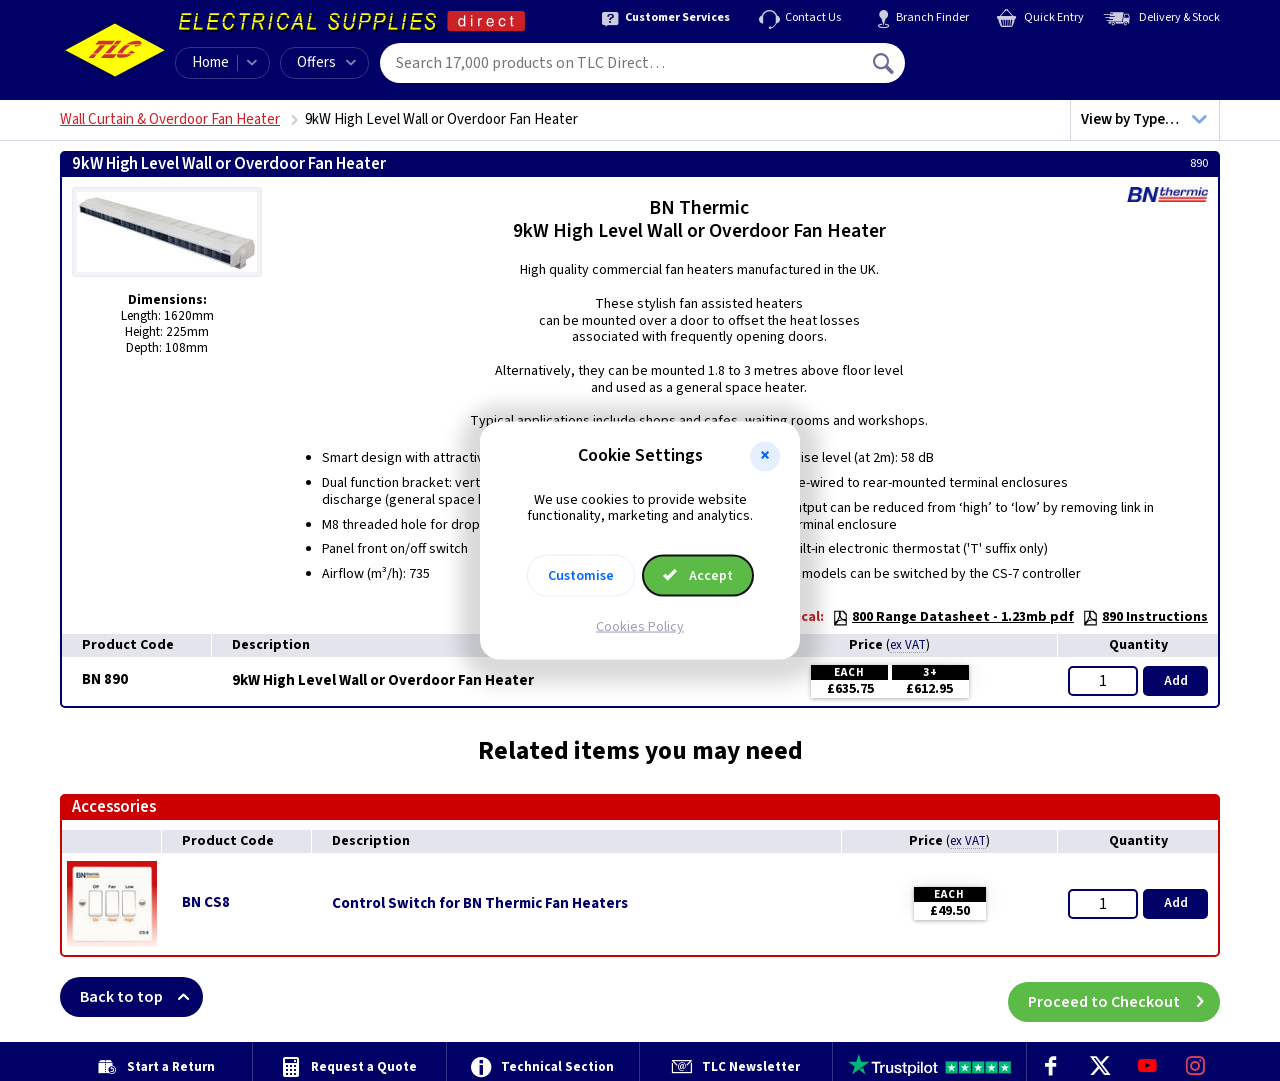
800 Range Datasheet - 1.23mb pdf (953, 617)
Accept (698, 576)
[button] (765, 456)
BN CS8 (206, 902)
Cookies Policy (640, 627)
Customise (581, 576)
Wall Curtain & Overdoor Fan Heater (170, 119)
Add (1176, 681)
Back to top (141, 997)
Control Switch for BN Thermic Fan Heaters (480, 904)
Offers (326, 62)
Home (210, 62)
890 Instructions (1145, 617)
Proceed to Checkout (1124, 997)
